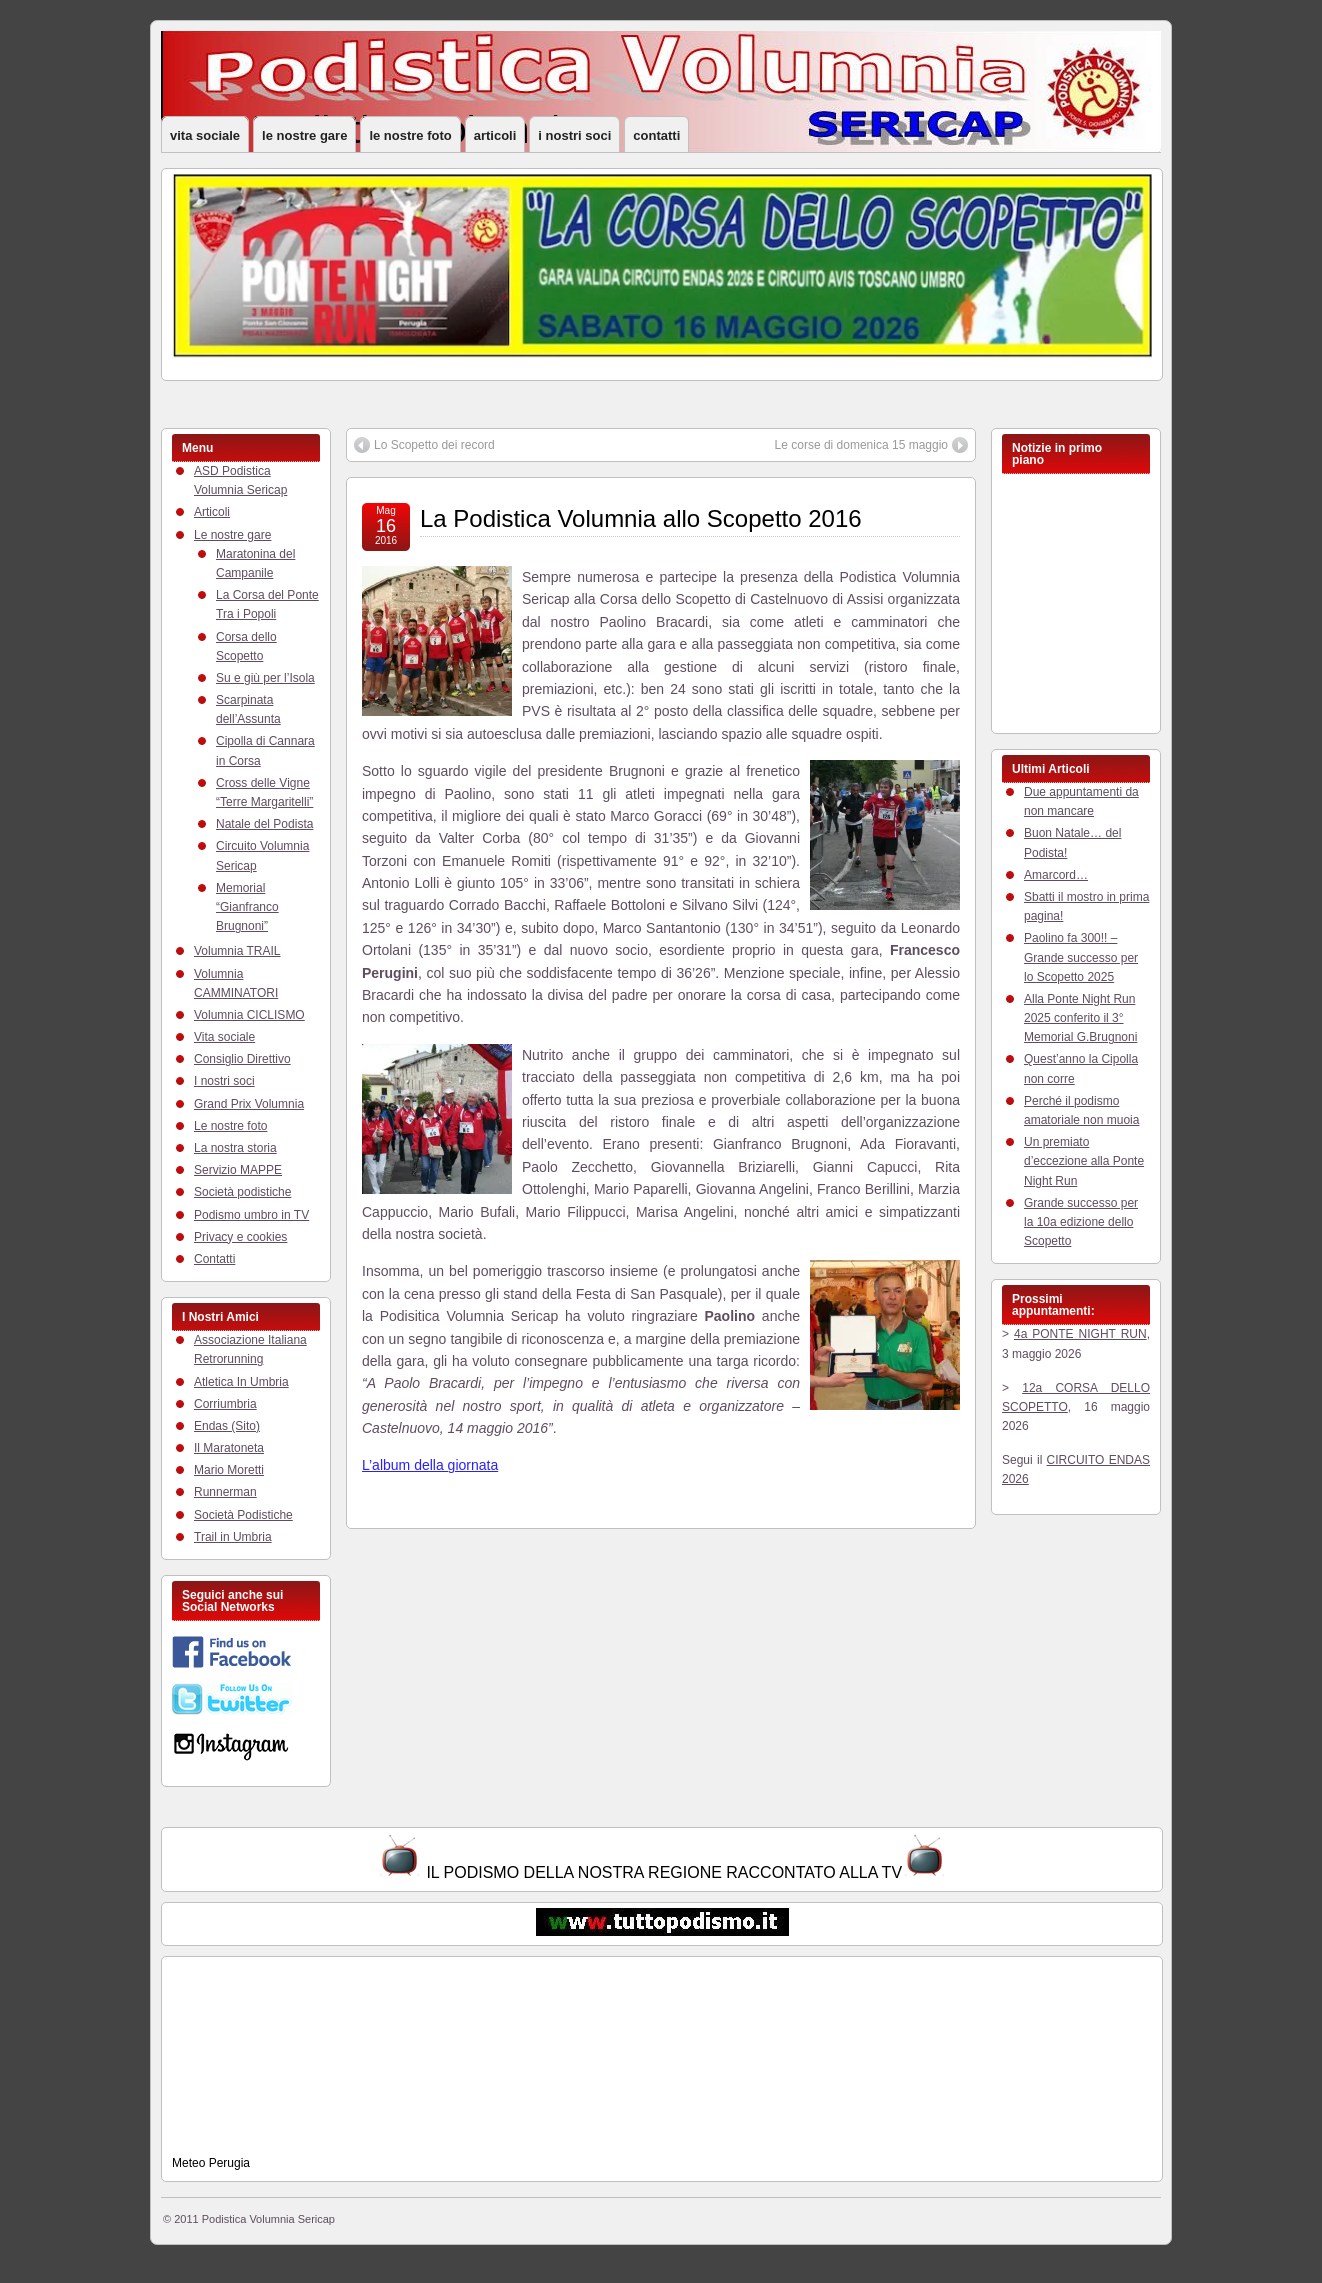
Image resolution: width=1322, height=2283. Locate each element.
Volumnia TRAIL (237, 951)
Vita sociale (205, 135)
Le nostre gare (304, 135)
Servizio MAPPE (238, 1170)
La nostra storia (235, 1148)
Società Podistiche (243, 1515)
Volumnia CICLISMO (249, 1015)
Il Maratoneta (229, 1448)
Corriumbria (225, 1404)
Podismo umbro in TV (251, 1215)
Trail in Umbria (233, 1537)
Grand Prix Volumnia (249, 1104)
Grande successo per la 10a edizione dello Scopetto (1081, 1222)
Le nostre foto (410, 135)
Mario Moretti (229, 1470)
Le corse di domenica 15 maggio (861, 445)
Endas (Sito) (227, 1426)
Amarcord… (1056, 875)
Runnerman (225, 1492)
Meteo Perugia (211, 2163)
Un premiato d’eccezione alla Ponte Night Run (1084, 1161)
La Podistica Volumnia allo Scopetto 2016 (641, 518)
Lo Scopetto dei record (434, 445)
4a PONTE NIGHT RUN (1080, 1334)
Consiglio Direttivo (242, 1059)
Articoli (495, 135)
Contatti (656, 135)
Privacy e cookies (240, 1237)
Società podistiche (242, 1192)
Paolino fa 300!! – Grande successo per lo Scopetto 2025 (1081, 957)
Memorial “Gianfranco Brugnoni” (247, 907)
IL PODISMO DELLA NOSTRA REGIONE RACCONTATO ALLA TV (664, 1872)
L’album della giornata (430, 1465)
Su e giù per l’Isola (265, 678)
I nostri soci (574, 135)
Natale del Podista (264, 824)
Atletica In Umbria (241, 1382)
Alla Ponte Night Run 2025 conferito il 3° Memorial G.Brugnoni (1080, 1018)
